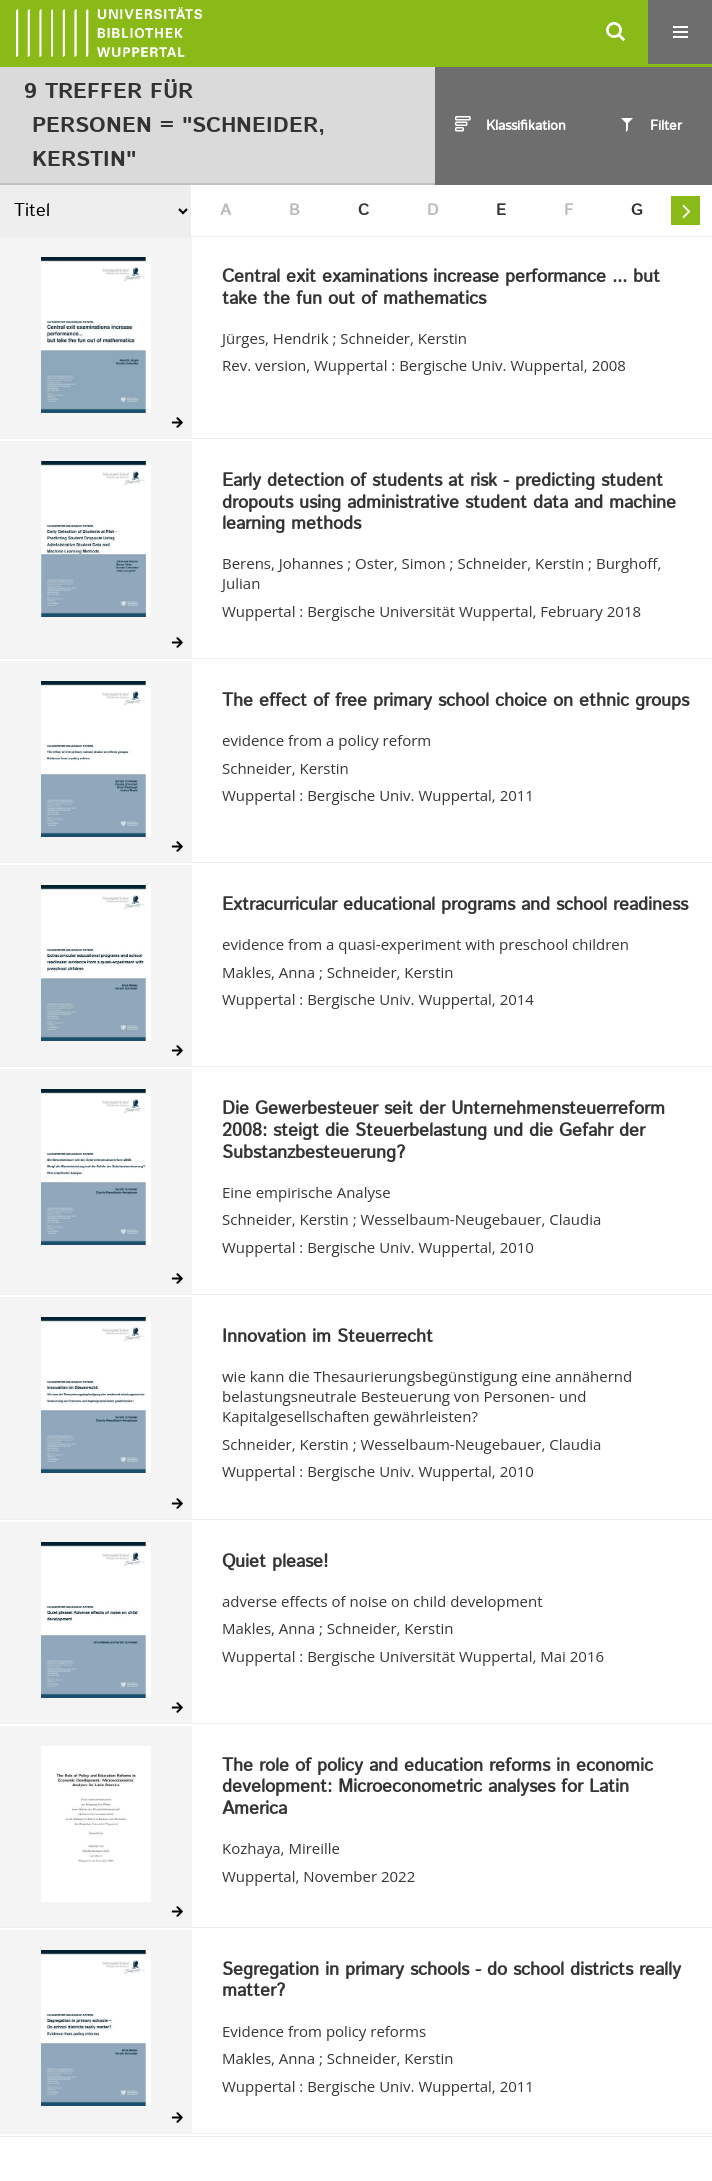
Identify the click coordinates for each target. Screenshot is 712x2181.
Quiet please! (275, 1563)
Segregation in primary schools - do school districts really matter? (451, 1981)
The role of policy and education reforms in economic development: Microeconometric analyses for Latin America (437, 1788)
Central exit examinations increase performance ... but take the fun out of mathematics (441, 288)
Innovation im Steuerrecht (327, 1338)
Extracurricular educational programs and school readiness (455, 906)
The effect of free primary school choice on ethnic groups (455, 702)
